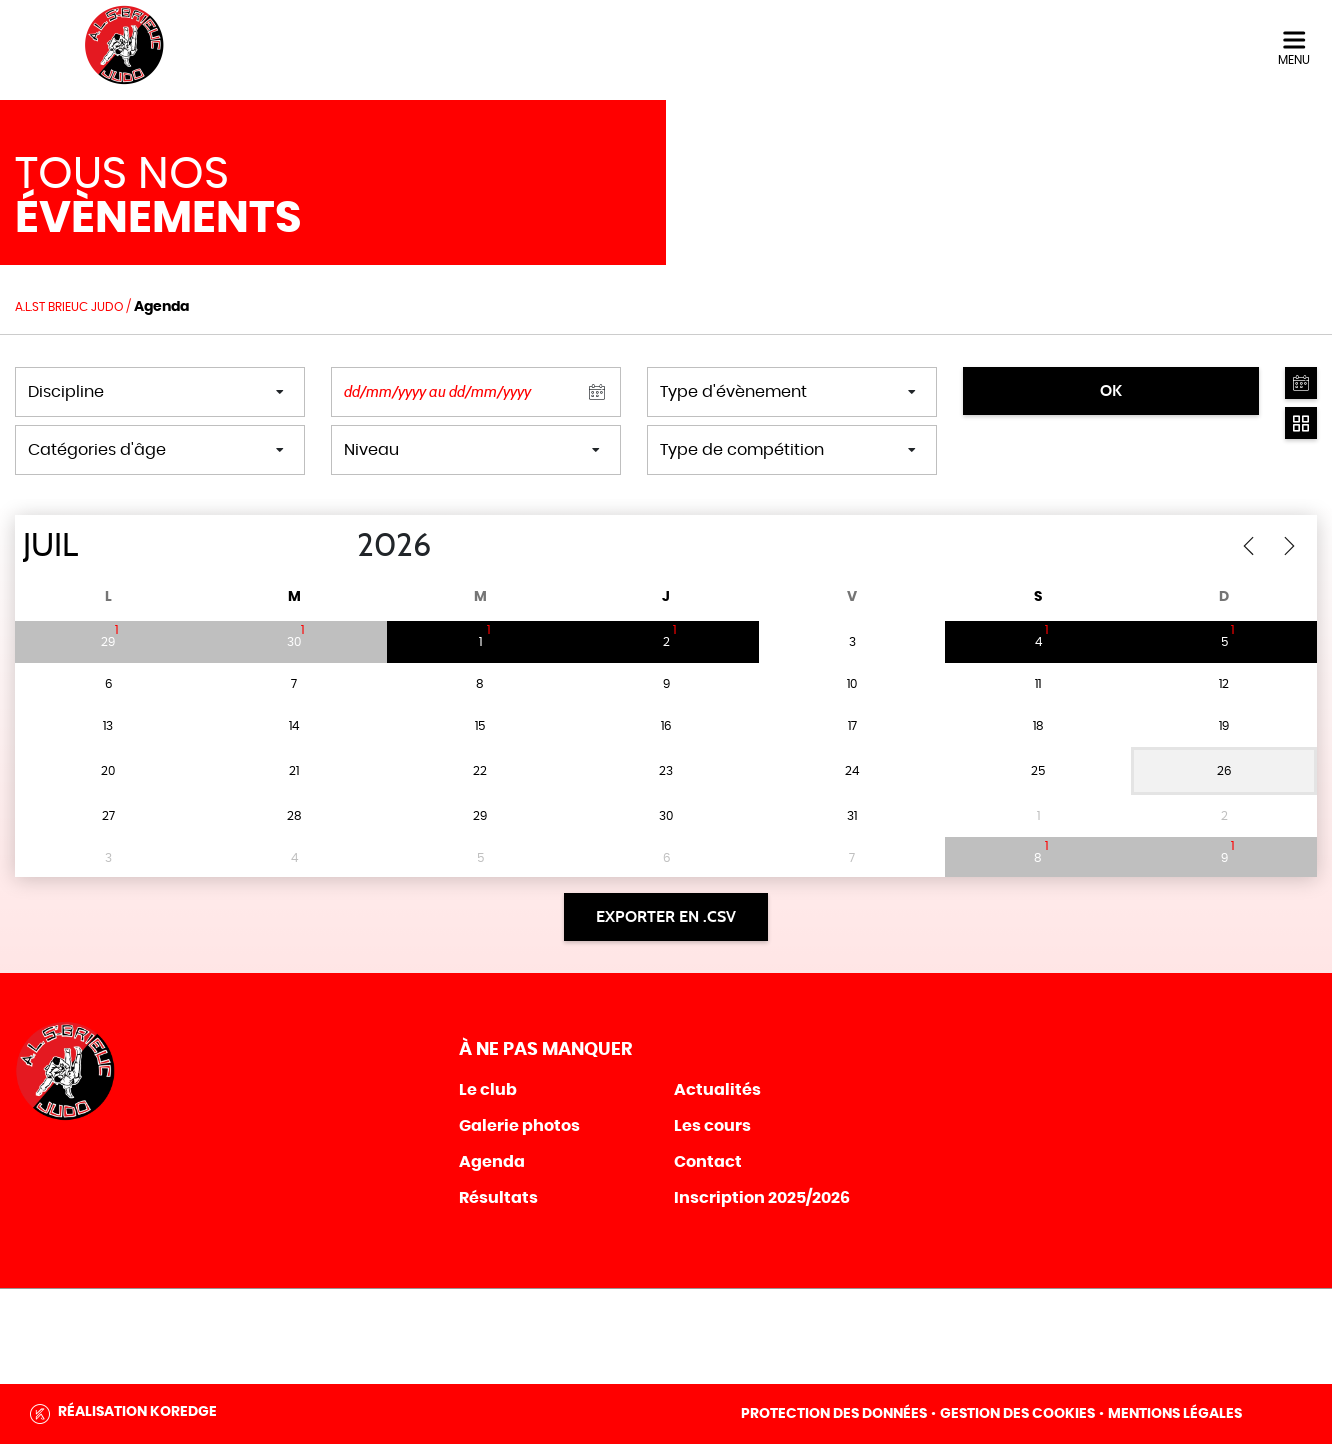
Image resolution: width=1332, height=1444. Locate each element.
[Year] (341, 546)
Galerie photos (519, 1126)
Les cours (712, 1126)
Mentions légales (1175, 1414)
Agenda (492, 1162)
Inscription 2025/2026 (762, 1198)
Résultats (498, 1198)
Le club (488, 1090)
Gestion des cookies (1017, 1414)
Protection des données (834, 1414)
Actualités (717, 1090)
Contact (708, 1162)
